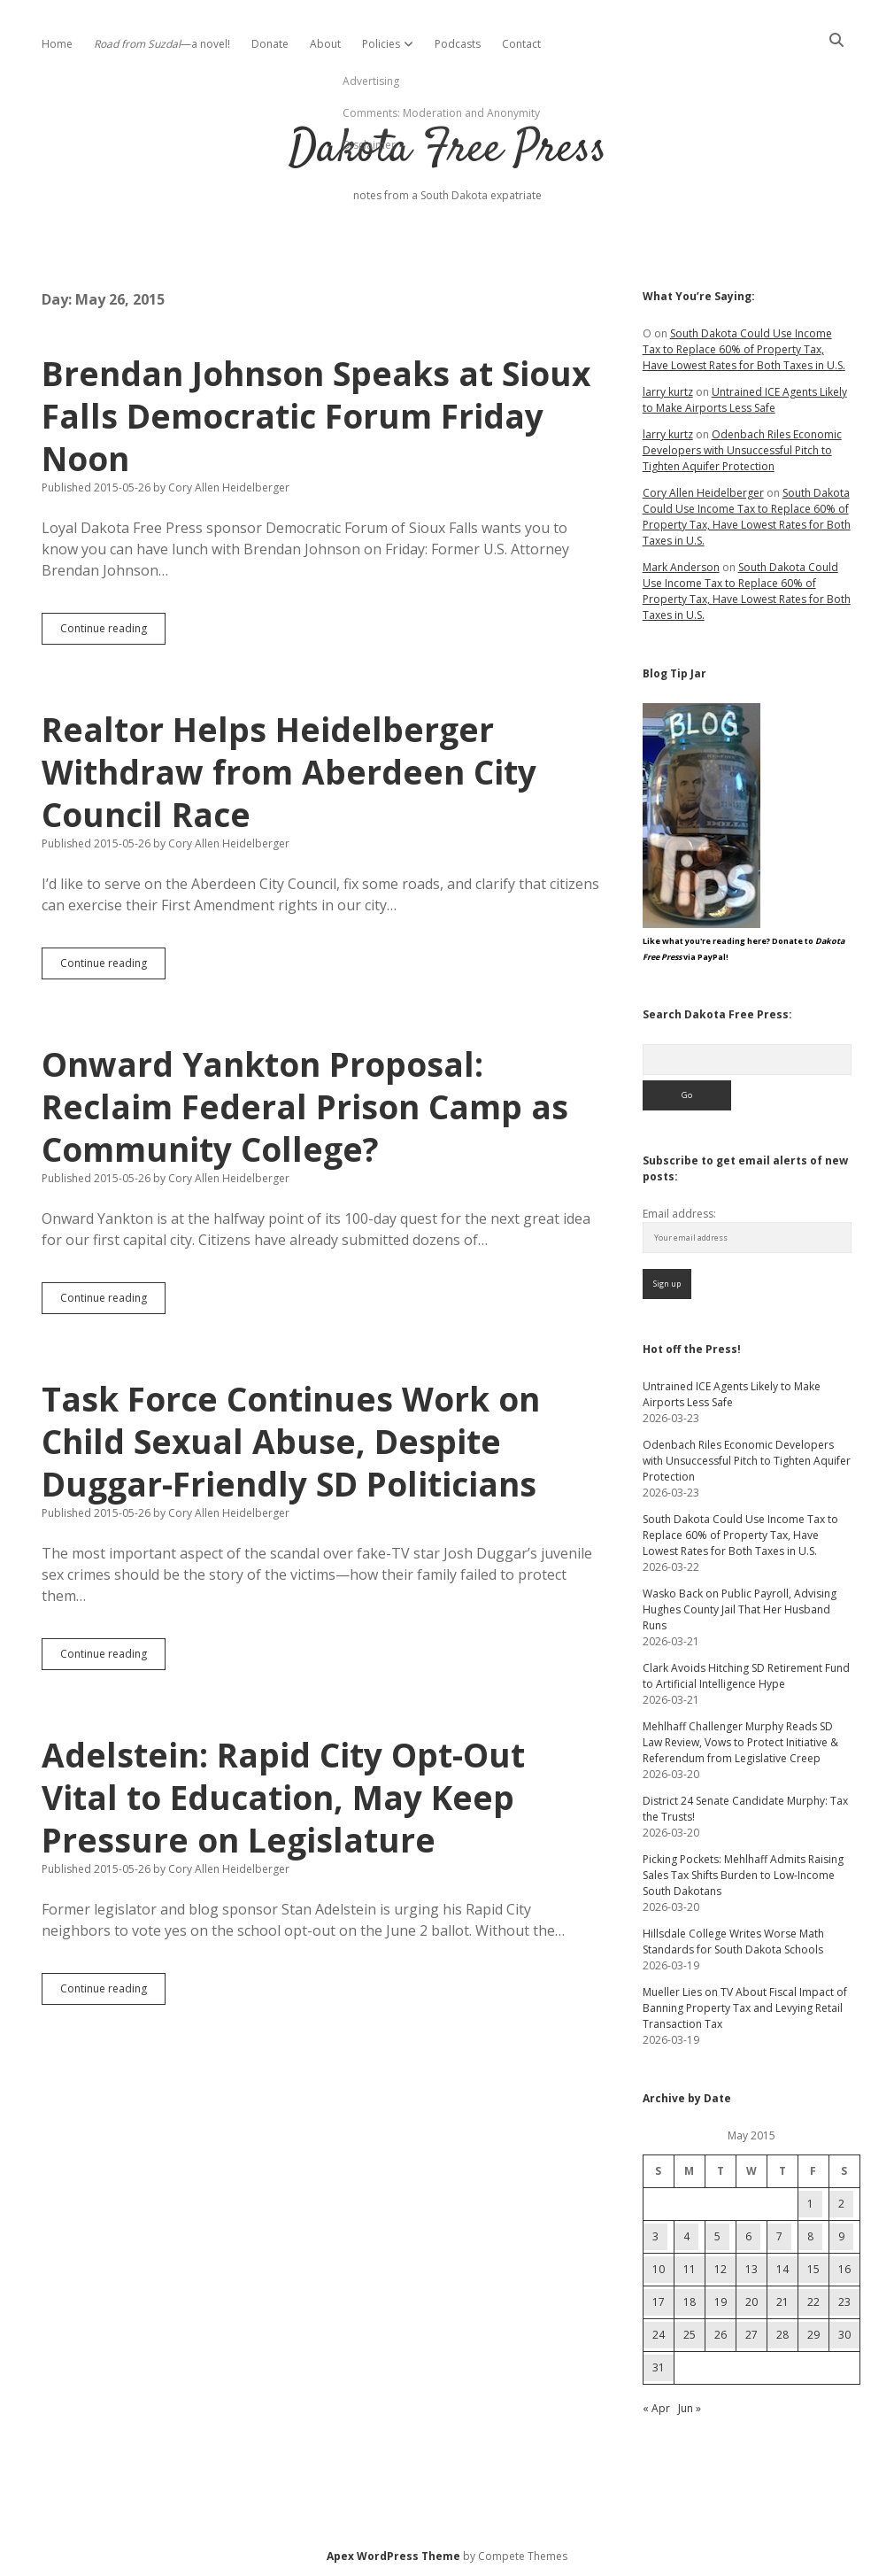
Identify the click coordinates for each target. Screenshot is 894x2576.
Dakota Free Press (447, 150)
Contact (521, 43)
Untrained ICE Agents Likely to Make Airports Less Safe (745, 399)
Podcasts (458, 43)
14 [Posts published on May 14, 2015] (782, 2269)
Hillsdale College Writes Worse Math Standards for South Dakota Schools (733, 1941)
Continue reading (113, 632)
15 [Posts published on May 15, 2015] (813, 2269)
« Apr (656, 2408)
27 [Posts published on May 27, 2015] (751, 2334)
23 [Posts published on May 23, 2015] (844, 2301)
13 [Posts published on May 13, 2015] (751, 2269)
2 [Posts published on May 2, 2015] (841, 2203)
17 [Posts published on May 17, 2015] (658, 2301)
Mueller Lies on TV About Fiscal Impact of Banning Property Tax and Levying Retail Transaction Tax (745, 2007)
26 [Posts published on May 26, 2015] (720, 2334)
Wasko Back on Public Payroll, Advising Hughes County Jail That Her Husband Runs (739, 1609)
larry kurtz (668, 391)
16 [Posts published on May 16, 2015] (844, 2269)
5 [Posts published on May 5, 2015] (717, 2236)
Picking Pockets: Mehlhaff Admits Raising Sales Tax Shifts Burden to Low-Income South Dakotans (743, 1875)
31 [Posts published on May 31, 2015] (658, 2367)
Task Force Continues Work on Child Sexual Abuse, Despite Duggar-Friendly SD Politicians (291, 1441)
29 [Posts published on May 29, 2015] (813, 2334)
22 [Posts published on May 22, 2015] (813, 2301)
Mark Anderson (681, 567)
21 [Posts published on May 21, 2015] (782, 2301)
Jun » (689, 2408)
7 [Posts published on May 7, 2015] (779, 2236)
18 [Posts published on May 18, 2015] (689, 2301)
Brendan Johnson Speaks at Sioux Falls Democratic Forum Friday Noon (316, 416)
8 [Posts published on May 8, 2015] (810, 2236)
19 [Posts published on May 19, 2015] (720, 2301)
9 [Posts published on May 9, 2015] (841, 2236)
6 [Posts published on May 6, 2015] (748, 2236)
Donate (270, 43)
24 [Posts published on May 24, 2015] (658, 2334)
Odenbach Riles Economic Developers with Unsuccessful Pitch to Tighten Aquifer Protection (742, 450)
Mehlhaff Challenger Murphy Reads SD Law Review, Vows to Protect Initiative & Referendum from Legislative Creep (740, 1742)
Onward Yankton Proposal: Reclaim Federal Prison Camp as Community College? (305, 1106)
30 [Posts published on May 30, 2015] (844, 2334)
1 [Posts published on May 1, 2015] (810, 2203)
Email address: (679, 1213)
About (325, 43)
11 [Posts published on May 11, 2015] (689, 2269)
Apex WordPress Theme (393, 2556)
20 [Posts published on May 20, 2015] (751, 2301)
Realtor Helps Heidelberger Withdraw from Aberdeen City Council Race (289, 772)
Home (57, 43)
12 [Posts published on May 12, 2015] (720, 2269)
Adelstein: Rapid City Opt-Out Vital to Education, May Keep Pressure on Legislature (283, 1797)
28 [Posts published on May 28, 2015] (782, 2334)
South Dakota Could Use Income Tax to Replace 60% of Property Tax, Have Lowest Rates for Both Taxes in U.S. (744, 349)
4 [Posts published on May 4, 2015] (686, 2236)
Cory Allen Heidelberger (703, 492)
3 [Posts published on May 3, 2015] (655, 2236)
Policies (381, 43)
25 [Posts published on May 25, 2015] (689, 2334)
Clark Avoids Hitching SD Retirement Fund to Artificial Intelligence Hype (746, 1675)
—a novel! (162, 43)
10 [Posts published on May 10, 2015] (658, 2269)
